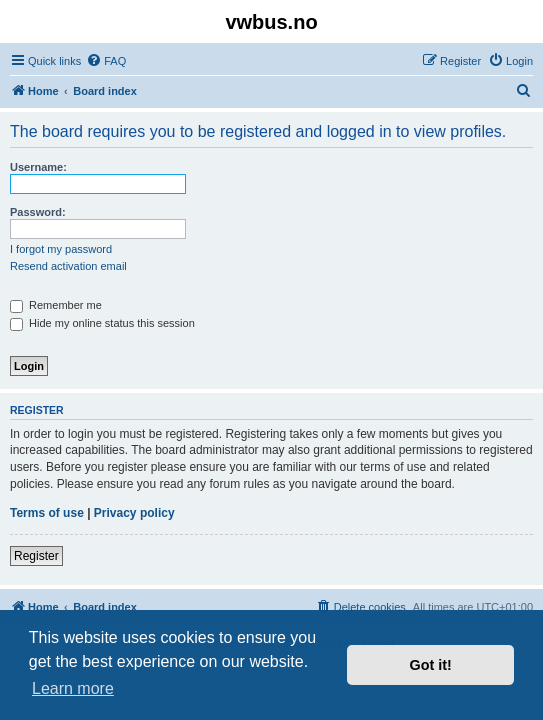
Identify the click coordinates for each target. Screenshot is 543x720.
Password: (38, 212)
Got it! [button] (431, 665)
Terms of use (47, 513)
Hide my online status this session (102, 323)
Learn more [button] (73, 688)
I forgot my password (61, 249)
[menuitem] (106, 61)
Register (36, 556)
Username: (38, 167)
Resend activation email (68, 266)
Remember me (56, 305)
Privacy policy (134, 513)
